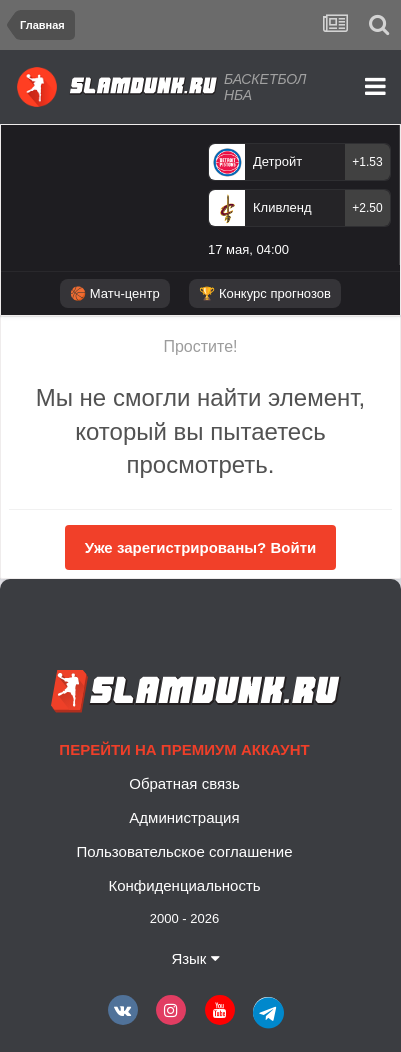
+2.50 (367, 208)
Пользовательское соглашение (184, 851)
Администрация (184, 817)
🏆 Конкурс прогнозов (265, 293)
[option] (299, 204)
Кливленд (282, 207)
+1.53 (367, 162)
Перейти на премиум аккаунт (184, 749)
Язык (195, 958)
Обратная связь (184, 783)
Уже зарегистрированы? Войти (200, 547)
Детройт (277, 161)
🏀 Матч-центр (114, 293)
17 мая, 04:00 (248, 249)
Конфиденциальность (184, 885)
